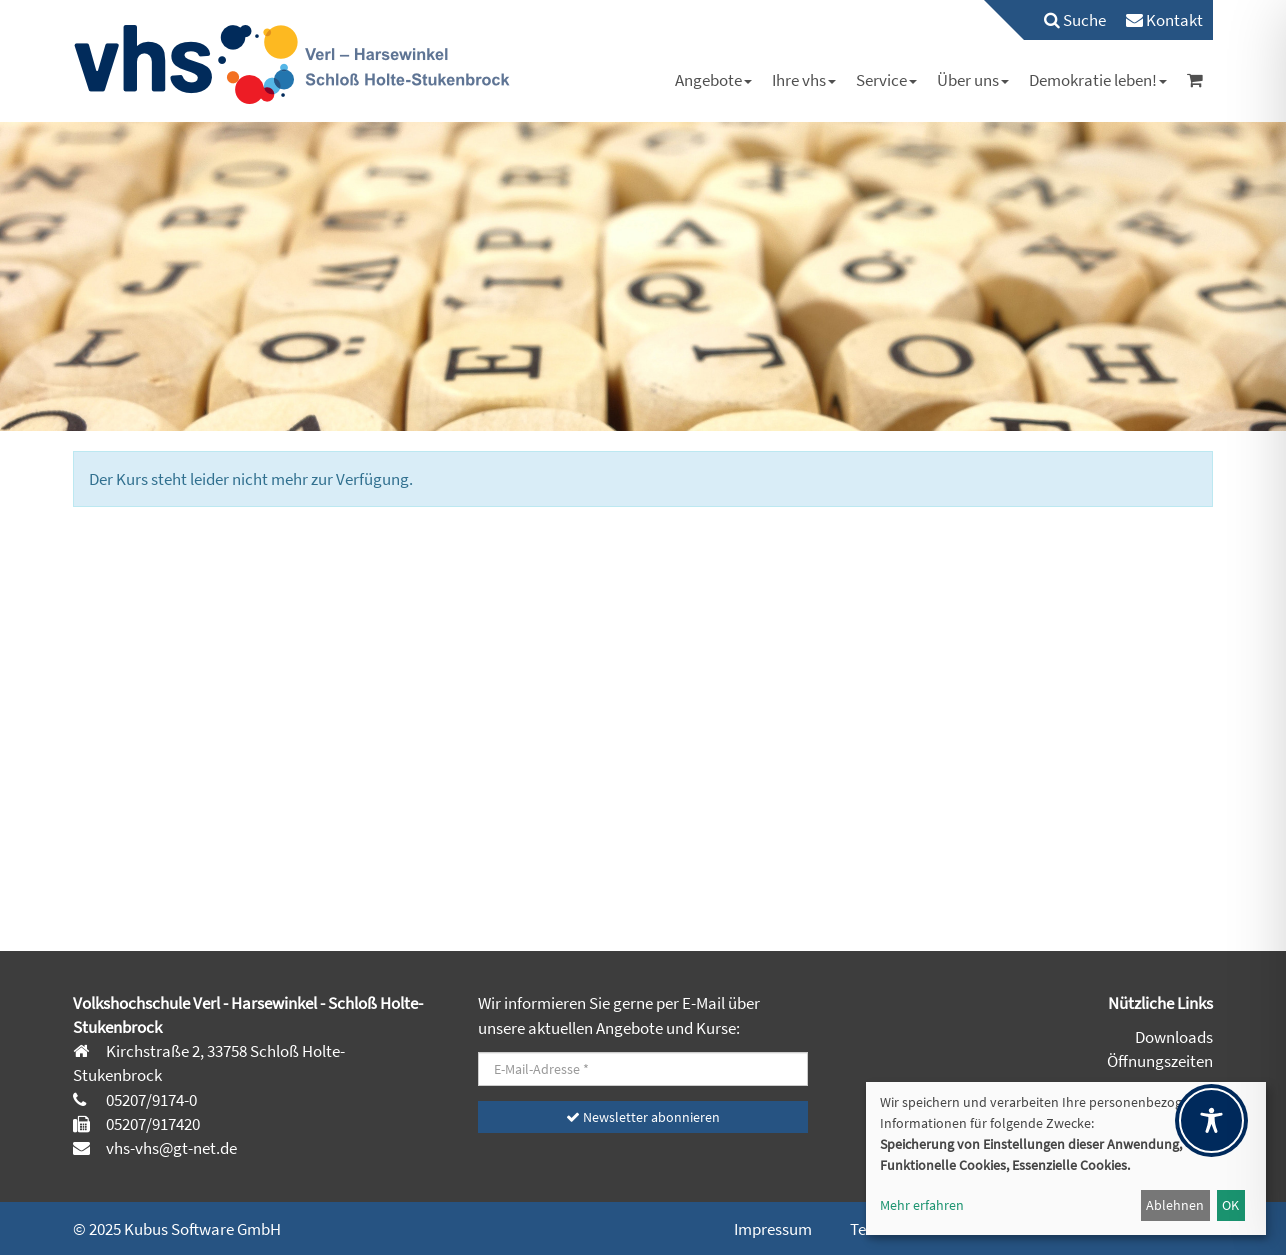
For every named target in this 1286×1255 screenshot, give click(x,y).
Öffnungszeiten (1160, 1061)
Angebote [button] (713, 80)
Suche (1075, 20)
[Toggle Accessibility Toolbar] (1211, 1120)
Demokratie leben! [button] (1098, 80)
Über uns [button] (973, 80)
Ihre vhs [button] (804, 80)
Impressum (773, 1229)
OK (1230, 1205)
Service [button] (886, 80)
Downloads (1174, 1037)
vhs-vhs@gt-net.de (170, 1148)
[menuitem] (1065, 20)
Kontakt (1164, 20)
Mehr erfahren (922, 1205)
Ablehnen (1175, 1205)
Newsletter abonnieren (643, 1117)
